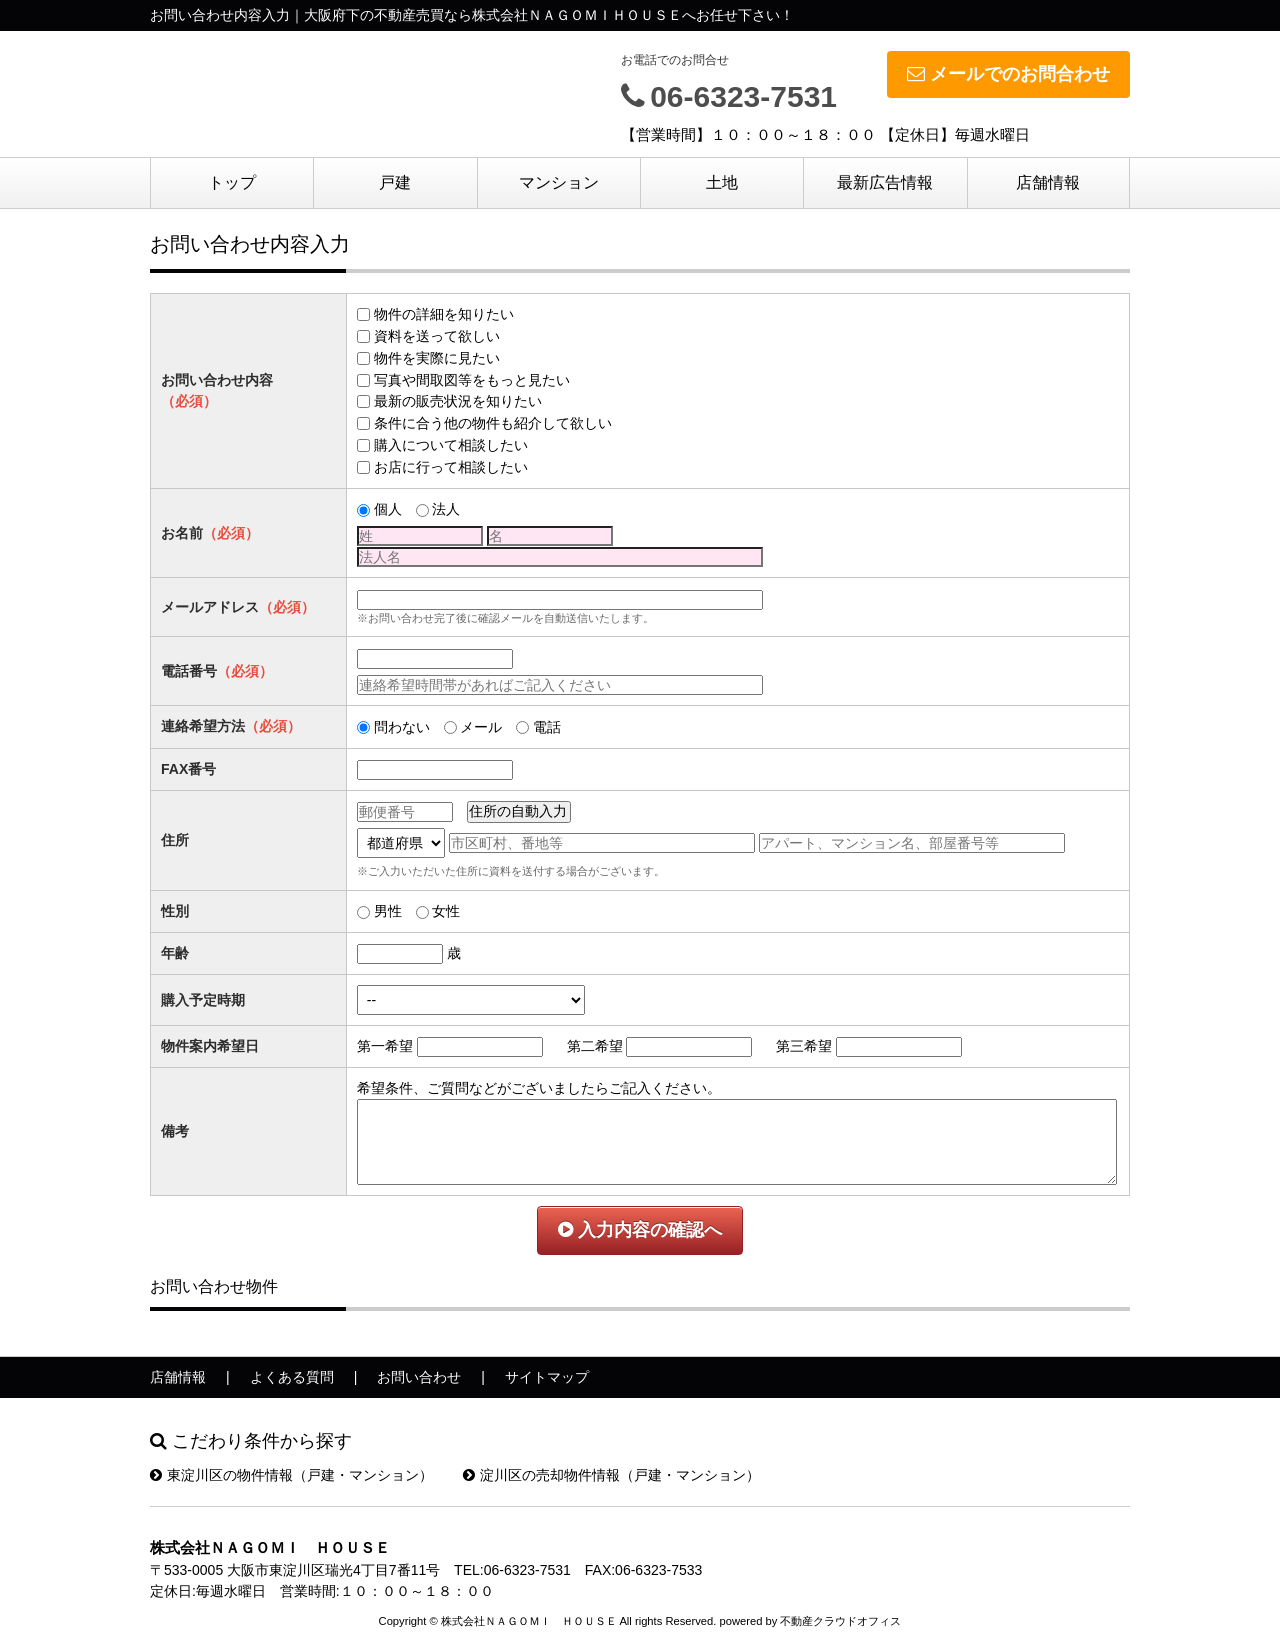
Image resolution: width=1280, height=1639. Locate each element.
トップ (232, 182)
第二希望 (595, 1046)
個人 (388, 509)
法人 (446, 509)
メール (481, 727)
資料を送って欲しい (437, 336)
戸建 (395, 182)
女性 (446, 911)
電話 (547, 727)
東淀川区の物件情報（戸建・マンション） (291, 1475)
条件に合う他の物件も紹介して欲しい (493, 423)
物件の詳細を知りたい (444, 314)
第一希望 (385, 1046)
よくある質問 (292, 1377)
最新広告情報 (885, 182)
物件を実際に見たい (437, 358)
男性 (388, 911)
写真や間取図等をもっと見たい (472, 380)
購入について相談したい (451, 445)
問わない (402, 727)
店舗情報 (1048, 182)
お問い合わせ (419, 1377)
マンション (559, 182)
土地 (722, 182)
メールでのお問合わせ (1008, 74)
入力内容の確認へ (640, 1230)
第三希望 (804, 1046)
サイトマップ (547, 1377)
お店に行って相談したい (451, 467)
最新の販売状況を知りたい (458, 401)
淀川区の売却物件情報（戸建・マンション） (611, 1475)
